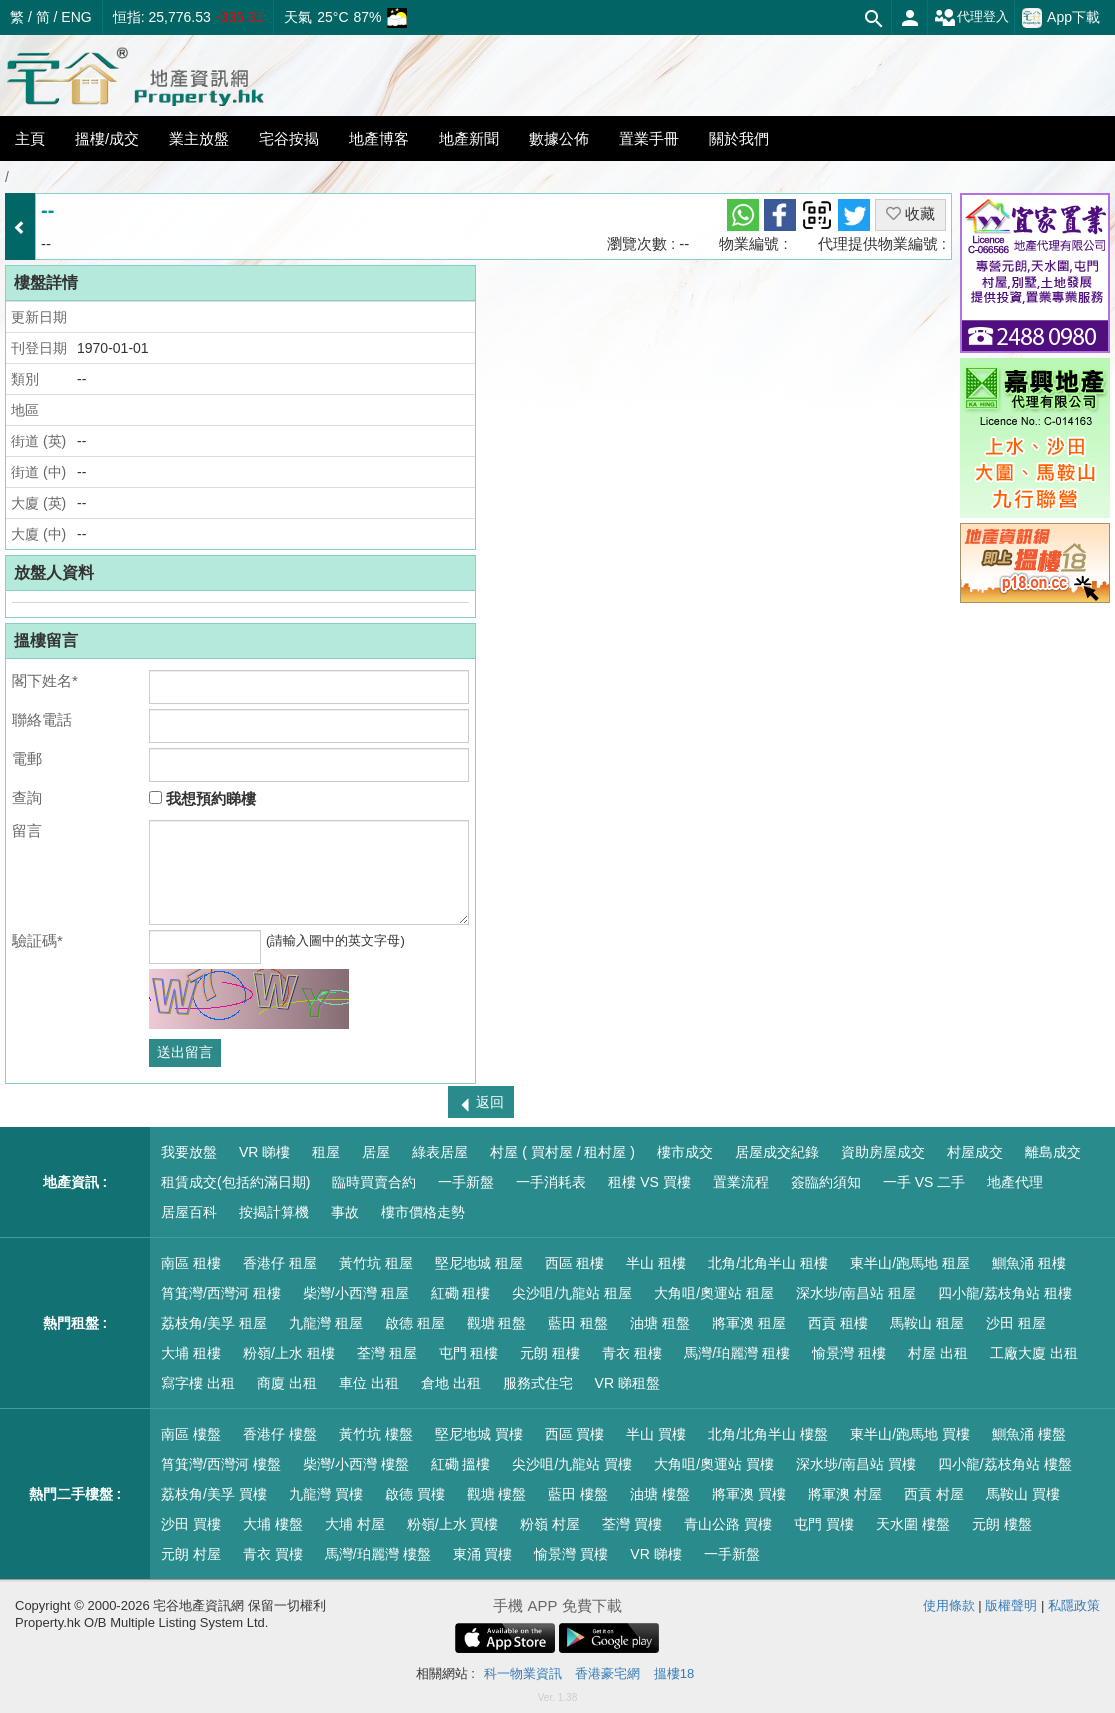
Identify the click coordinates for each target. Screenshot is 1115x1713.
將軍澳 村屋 (845, 1494)
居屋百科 (189, 1212)
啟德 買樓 (415, 1494)
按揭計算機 (274, 1212)
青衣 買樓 (273, 1554)
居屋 (376, 1152)
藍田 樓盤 (578, 1494)
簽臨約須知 (826, 1182)
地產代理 (1015, 1182)
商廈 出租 (287, 1383)
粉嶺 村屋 (550, 1524)
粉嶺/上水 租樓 (289, 1353)
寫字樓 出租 (198, 1383)
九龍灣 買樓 (326, 1494)
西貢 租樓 (838, 1323)
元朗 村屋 (191, 1554)
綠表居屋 (440, 1152)
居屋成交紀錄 (777, 1152)
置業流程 (741, 1182)
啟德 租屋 (415, 1323)
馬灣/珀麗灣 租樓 (737, 1353)
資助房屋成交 (883, 1152)
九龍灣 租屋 (326, 1323)
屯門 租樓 (469, 1353)
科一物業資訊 (523, 1673)
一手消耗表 (551, 1182)
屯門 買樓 (824, 1524)
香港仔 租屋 (280, 1263)
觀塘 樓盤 (497, 1494)
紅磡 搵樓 (461, 1464)
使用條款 (949, 1605)
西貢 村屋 (934, 1494)
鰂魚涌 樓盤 (1029, 1434)
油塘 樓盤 (660, 1494)
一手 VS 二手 (924, 1182)
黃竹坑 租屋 (376, 1263)
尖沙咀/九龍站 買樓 (572, 1464)
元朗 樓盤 (1002, 1524)
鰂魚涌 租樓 (1029, 1263)
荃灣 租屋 (387, 1353)
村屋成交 (975, 1152)
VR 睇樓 (264, 1152)
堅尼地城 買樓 (479, 1434)
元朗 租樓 (550, 1353)
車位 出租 (369, 1383)
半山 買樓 (656, 1434)
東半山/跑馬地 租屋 (910, 1263)
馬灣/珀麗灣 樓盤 (378, 1554)
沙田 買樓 (191, 1524)
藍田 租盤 (578, 1323)
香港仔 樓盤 (280, 1434)
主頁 (30, 138)
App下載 (1061, 18)
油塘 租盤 (660, 1323)
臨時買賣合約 (374, 1182)
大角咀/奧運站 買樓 (714, 1464)
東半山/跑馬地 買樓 (910, 1434)
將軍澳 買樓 (749, 1494)
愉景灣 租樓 (849, 1353)
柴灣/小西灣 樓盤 (356, 1464)
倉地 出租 (451, 1383)
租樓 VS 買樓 (649, 1182)
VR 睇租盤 (627, 1383)
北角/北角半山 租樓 (768, 1263)
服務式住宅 (538, 1383)
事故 (345, 1212)
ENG (76, 17)
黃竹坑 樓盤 (376, 1434)
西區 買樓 (575, 1434)
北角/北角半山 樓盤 (768, 1434)
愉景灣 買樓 (571, 1554)
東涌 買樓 (483, 1554)
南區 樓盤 (191, 1434)
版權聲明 (1011, 1605)
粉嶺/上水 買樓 (453, 1524)
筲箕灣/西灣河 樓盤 (221, 1464)
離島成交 (1053, 1152)
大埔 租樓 (191, 1353)
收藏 (910, 213)
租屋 (326, 1152)
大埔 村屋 (355, 1524)
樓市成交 (685, 1152)
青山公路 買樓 (728, 1524)
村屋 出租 (938, 1353)
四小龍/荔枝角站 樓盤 (1005, 1464)
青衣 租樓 (632, 1353)
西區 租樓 (575, 1263)
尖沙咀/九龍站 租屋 (572, 1293)
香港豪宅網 (607, 1673)
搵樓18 (674, 1673)
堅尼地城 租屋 (479, 1263)
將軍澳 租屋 (749, 1323)
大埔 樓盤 (273, 1524)
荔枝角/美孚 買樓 (214, 1494)
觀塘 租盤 (497, 1323)
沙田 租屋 (1016, 1323)
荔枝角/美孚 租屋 (214, 1323)
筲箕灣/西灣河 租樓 (221, 1293)
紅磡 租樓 (461, 1293)
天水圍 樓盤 (913, 1524)
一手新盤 (466, 1182)
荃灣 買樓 (632, 1524)
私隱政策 (1074, 1605)
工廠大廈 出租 (1034, 1353)
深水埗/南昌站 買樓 (856, 1464)
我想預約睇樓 (202, 798)
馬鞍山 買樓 (1023, 1494)
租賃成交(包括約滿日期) (235, 1182)
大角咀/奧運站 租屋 (714, 1293)
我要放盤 (189, 1152)
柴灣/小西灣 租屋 (356, 1293)
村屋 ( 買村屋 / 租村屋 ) (562, 1152)
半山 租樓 (656, 1263)
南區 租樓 (191, 1263)
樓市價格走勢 (423, 1212)
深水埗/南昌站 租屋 (856, 1293)
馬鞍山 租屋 (927, 1323)
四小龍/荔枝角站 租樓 (1005, 1293)
